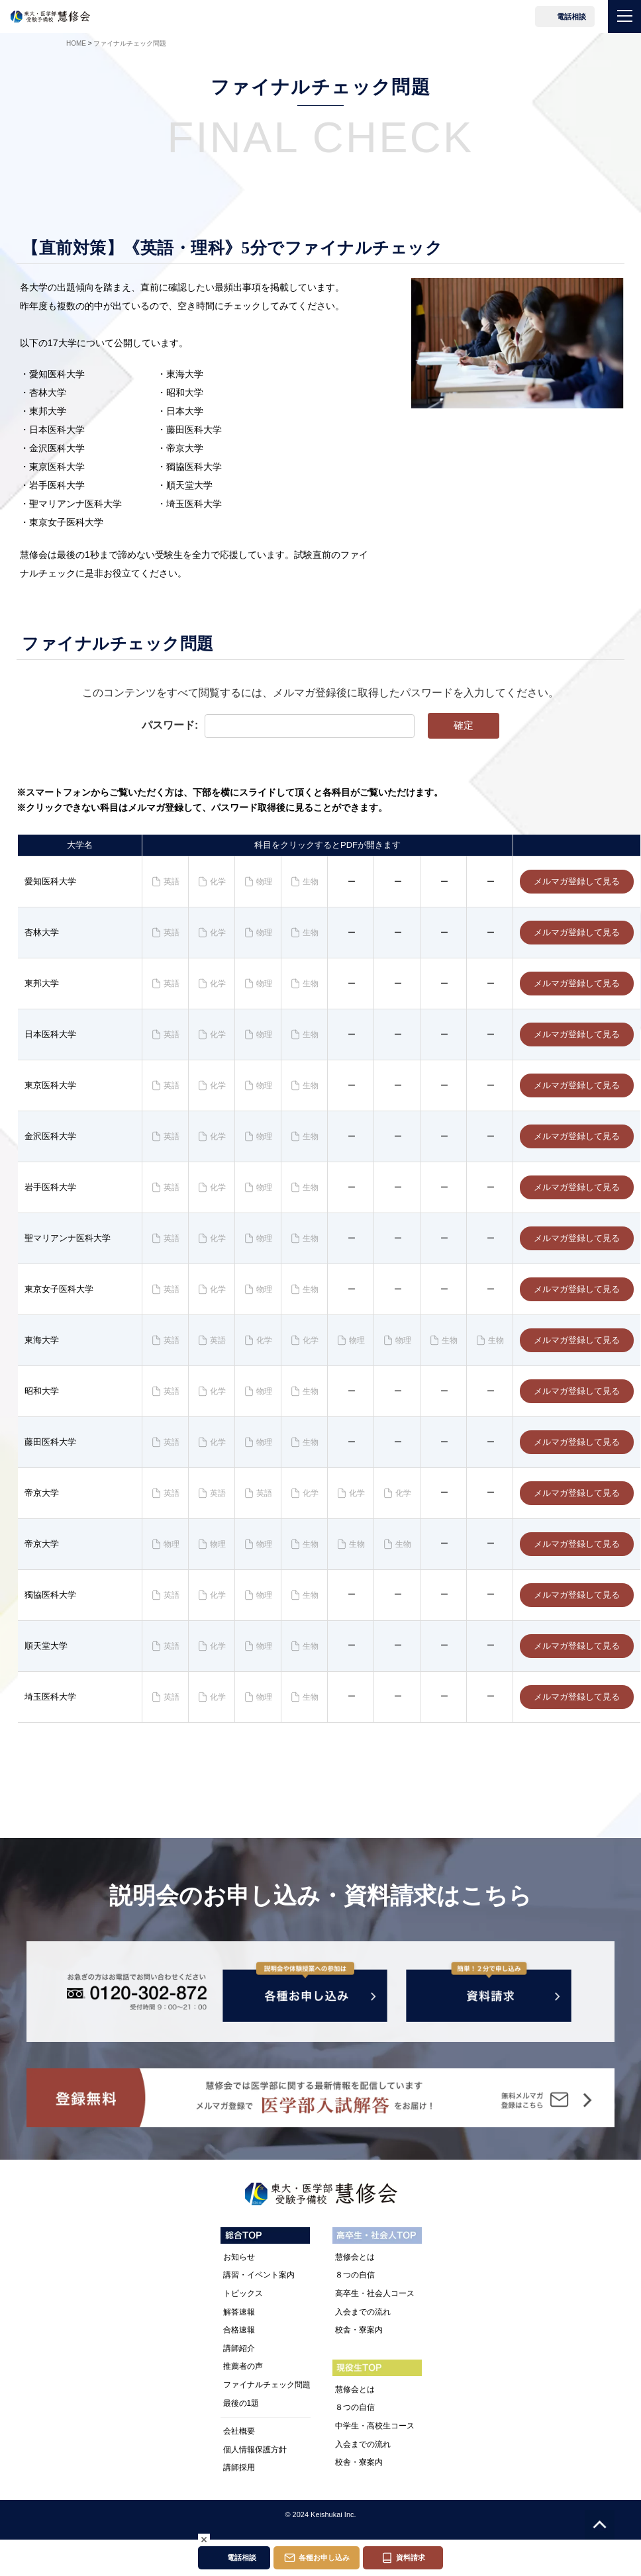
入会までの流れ (363, 2321)
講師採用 (239, 2478)
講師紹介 (239, 2358)
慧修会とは (355, 2267)
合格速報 (239, 2339)
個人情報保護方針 (255, 2459)
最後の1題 (241, 2413)
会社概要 (239, 2441)
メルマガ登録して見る (577, 883)
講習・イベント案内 (259, 2285)
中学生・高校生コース (375, 2435)
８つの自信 (355, 2285)
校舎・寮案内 (359, 2339)
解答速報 (239, 2321)
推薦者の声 (243, 2376)
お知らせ (239, 2267)
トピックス (243, 2303)
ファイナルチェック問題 (267, 2394)
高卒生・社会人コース (375, 2303)
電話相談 (571, 17)
